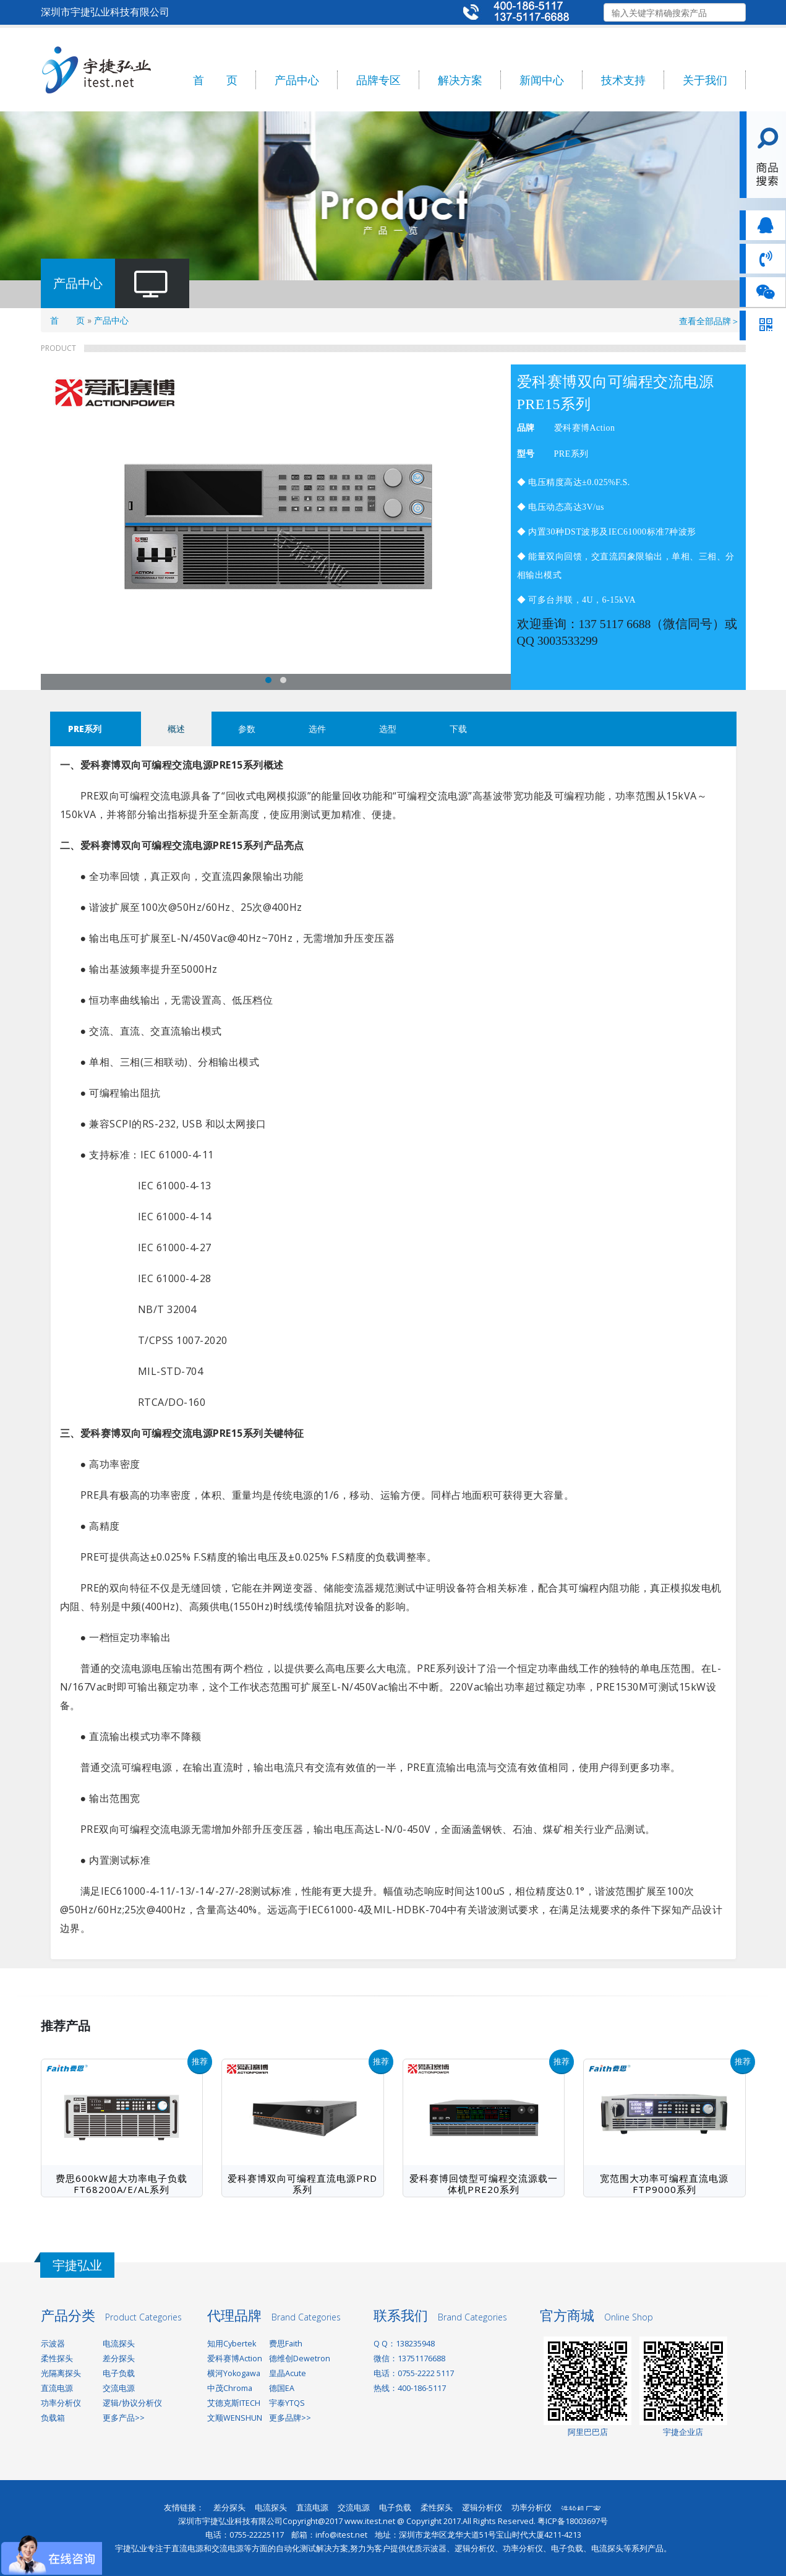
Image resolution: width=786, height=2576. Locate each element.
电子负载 (119, 2373)
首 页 (215, 79)
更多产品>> (124, 2418)
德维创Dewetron (299, 2358)
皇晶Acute (287, 2373)
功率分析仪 (61, 2403)
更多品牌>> (290, 2418)
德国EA (281, 2388)
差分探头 (119, 2358)
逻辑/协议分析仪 (132, 2403)
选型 (387, 728)
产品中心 (297, 79)
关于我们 (705, 79)
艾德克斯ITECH (233, 2403)
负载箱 (53, 2418)
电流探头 (119, 2343)
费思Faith (285, 2343)
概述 (176, 728)
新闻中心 (541, 79)
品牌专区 (378, 79)
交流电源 (119, 2388)
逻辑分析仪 (482, 2507)
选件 (317, 728)
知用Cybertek (231, 2343)
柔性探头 (57, 2358)
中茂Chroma (229, 2388)
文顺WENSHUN (234, 2418)
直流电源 (57, 2388)
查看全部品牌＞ (709, 321)
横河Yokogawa (233, 2373)
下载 (458, 728)
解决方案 (460, 79)
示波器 (53, 2343)
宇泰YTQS (287, 2403)
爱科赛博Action (234, 2358)
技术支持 (623, 79)
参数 (246, 728)
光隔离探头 (61, 2373)
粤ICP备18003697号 (572, 2521)
